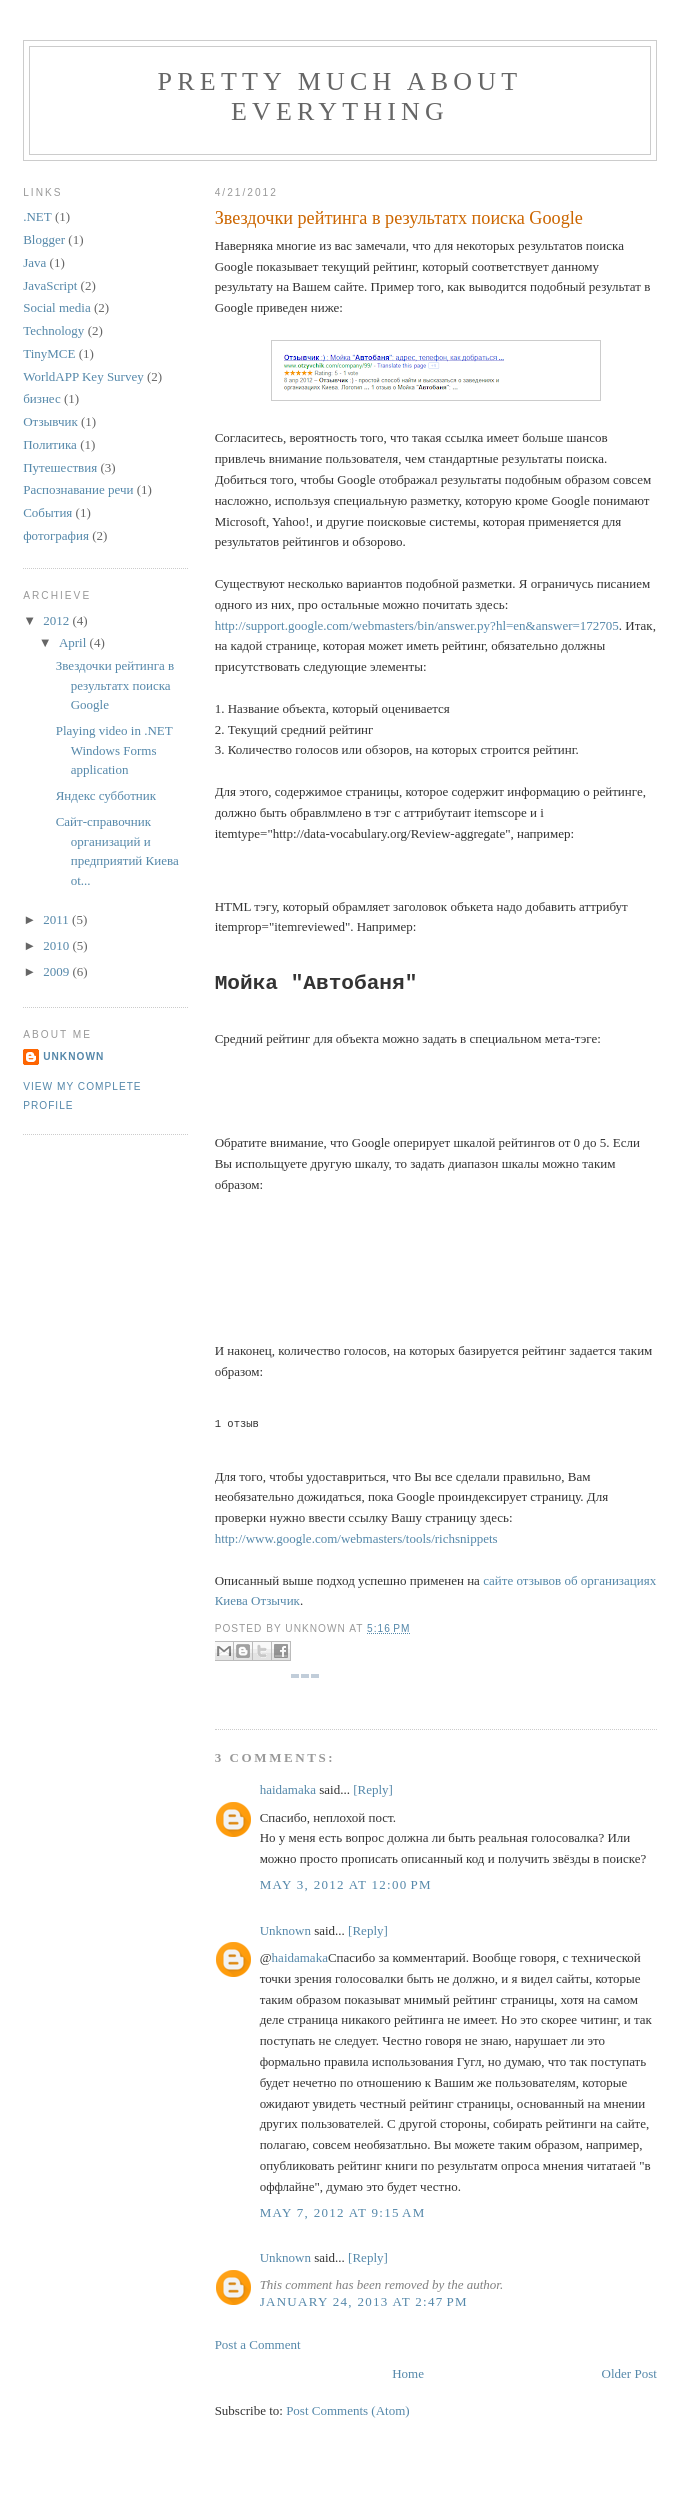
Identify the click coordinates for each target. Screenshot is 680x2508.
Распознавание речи (78, 489)
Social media (57, 307)
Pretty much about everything (340, 96)
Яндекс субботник (106, 795)
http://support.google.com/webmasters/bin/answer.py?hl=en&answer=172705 (417, 625)
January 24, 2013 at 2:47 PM (364, 2301)
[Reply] (373, 1789)
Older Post (629, 2373)
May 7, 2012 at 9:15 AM (343, 2212)
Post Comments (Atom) (348, 2410)
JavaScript (50, 285)
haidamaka (288, 1789)
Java (34, 262)
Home (408, 2373)
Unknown (285, 1930)
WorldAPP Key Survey (83, 376)
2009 (57, 971)
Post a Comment (258, 2344)
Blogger (44, 239)
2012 (57, 620)
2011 (57, 919)
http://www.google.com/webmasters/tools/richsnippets (356, 1538)
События (47, 512)
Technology (53, 330)
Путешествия (60, 467)
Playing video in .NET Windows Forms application (114, 750)
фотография (56, 535)
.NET (37, 216)
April (74, 642)
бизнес (42, 398)
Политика (50, 444)
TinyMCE (49, 353)
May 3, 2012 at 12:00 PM (346, 1884)
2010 (57, 945)
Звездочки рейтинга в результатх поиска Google (399, 218)
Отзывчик (50, 421)
